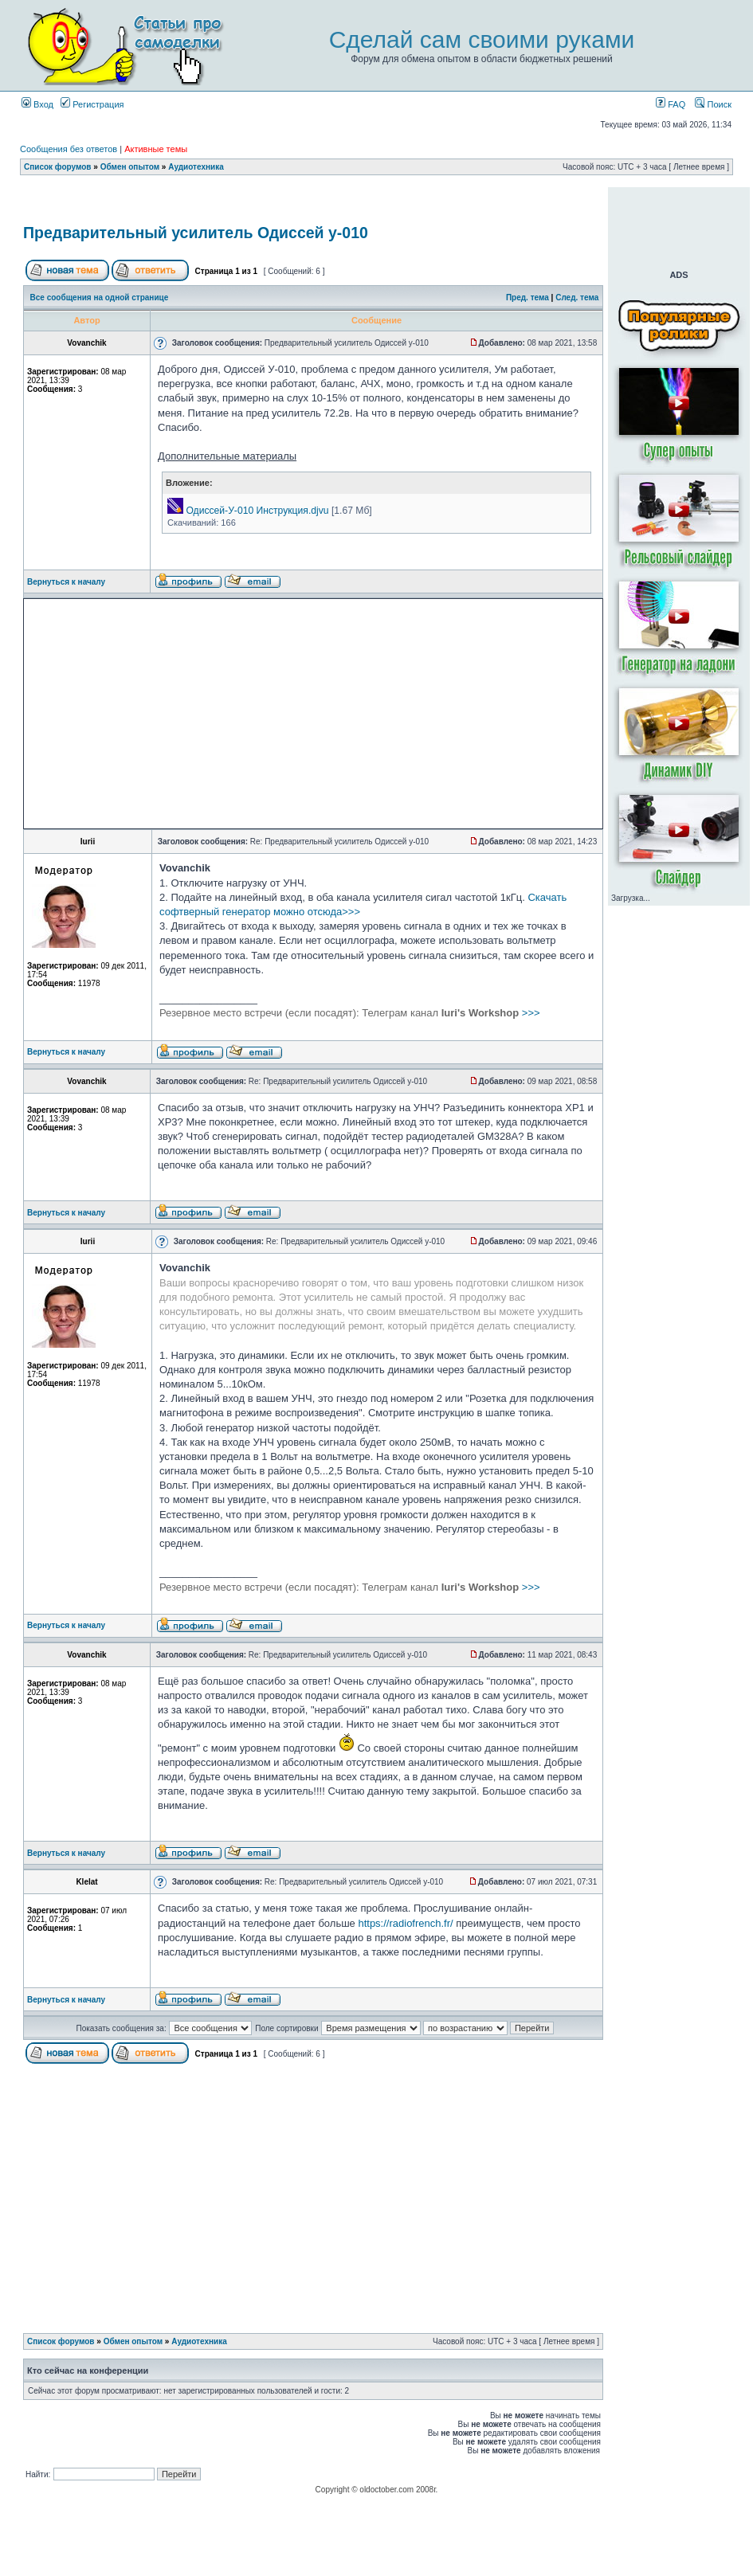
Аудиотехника (196, 166)
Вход (37, 104)
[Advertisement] (171, 713)
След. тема (576, 297)
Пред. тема (527, 297)
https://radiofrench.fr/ (405, 1923)
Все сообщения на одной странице (99, 297)
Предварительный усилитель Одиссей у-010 (195, 232)
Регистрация (92, 104)
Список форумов (58, 166)
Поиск (713, 104)
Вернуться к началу (66, 581)
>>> (349, 1013)
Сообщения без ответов (68, 149)
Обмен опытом (129, 166)
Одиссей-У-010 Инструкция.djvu (257, 510)
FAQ (670, 104)
